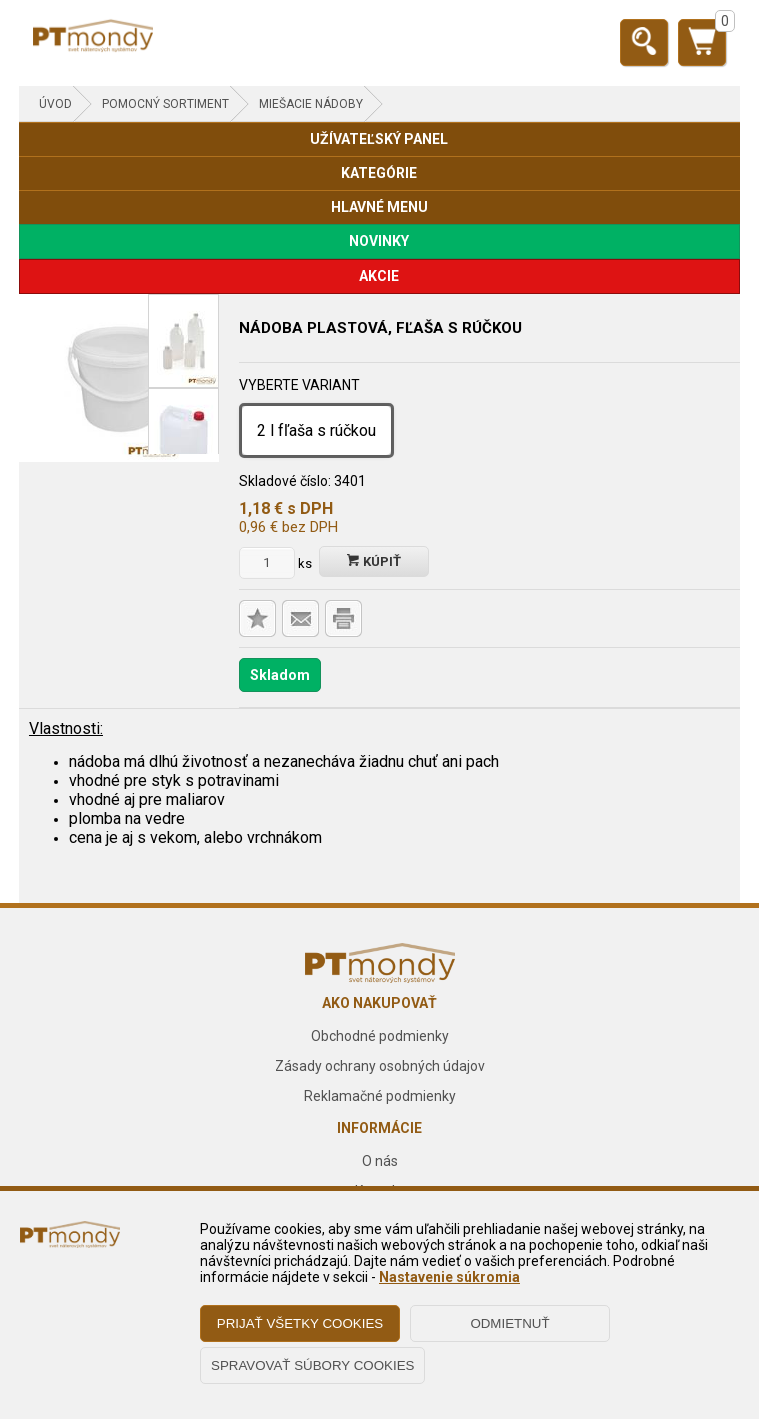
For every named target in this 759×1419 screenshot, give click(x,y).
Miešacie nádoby (311, 104)
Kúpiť (374, 561)
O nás (380, 1161)
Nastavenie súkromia (449, 1277)
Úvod (55, 104)
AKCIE (379, 276)
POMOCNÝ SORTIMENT (165, 104)
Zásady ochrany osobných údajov (380, 1066)
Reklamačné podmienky (380, 1096)
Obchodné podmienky (380, 1036)
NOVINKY (379, 241)
